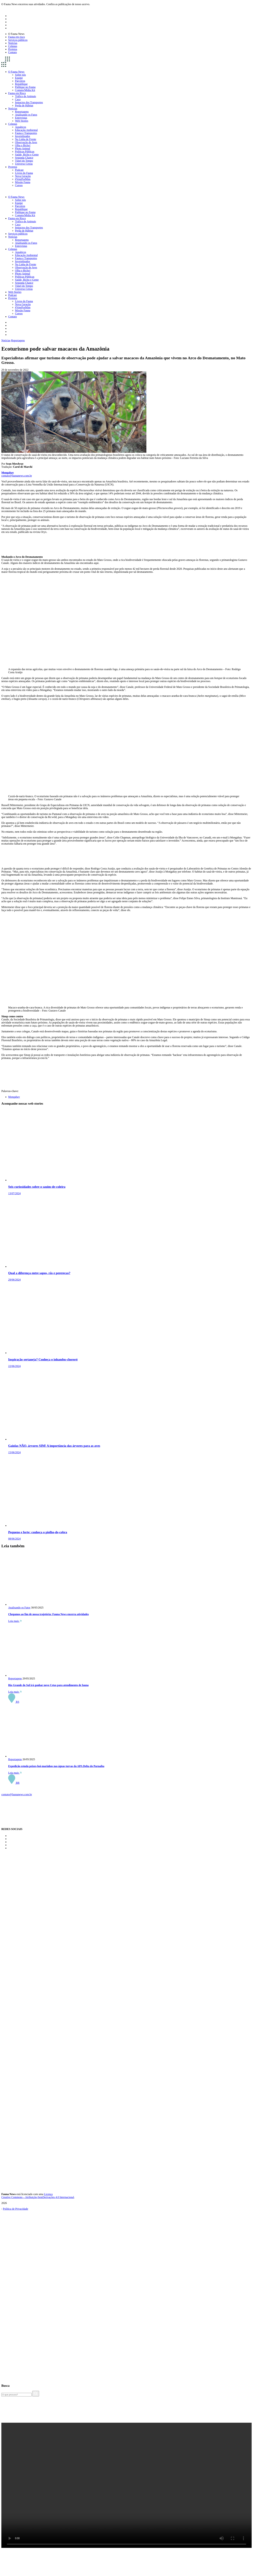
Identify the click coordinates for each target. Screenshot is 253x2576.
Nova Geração (23, 176)
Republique (21, 84)
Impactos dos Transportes (29, 102)
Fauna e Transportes (26, 133)
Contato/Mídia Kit (25, 90)
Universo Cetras (24, 163)
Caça (17, 99)
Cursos (19, 185)
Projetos (12, 49)
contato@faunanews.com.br (16, 475)
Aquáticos (20, 127)
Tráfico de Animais (25, 96)
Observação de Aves (26, 142)
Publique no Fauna (25, 87)
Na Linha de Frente (25, 139)
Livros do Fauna (24, 173)
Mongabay (14, 1096)
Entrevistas (21, 117)
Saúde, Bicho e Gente (27, 154)
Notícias (12, 43)
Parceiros (20, 80)
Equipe (19, 77)
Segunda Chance (24, 157)
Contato (12, 52)
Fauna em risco (16, 36)
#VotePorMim (22, 179)
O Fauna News (16, 33)
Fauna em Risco (17, 93)
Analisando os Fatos (26, 114)
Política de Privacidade (15, 2208)
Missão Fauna (22, 182)
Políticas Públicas (24, 151)
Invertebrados (22, 136)
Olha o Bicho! (23, 145)
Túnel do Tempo (24, 160)
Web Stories (21, 120)
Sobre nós (20, 74)
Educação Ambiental (26, 130)
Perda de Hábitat (24, 105)
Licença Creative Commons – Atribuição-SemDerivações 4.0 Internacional (37, 2196)
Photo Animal (22, 148)
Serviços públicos (17, 40)
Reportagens (22, 111)
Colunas (12, 46)
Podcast (19, 169)
